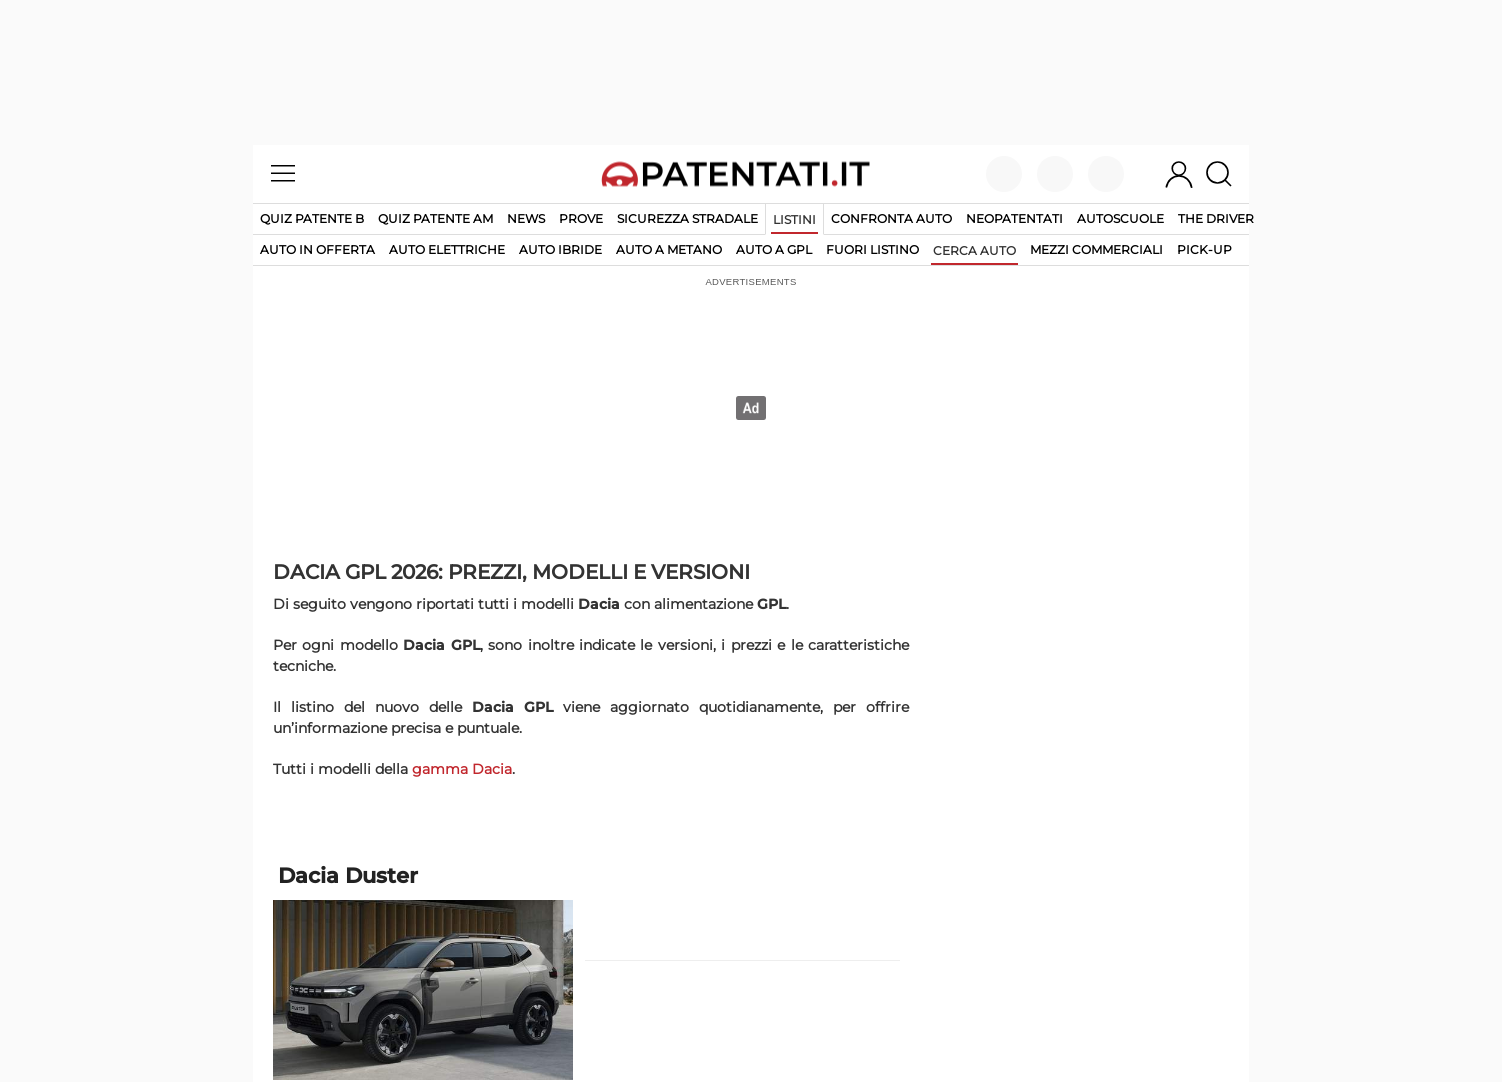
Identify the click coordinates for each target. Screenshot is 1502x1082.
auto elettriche (447, 249)
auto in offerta (317, 249)
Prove (581, 218)
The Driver (1216, 218)
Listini (794, 219)
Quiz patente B (312, 218)
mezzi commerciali (1096, 249)
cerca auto (974, 250)
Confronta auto (891, 218)
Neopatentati (1014, 218)
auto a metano (669, 249)
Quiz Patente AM (435, 218)
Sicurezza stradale (687, 218)
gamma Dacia (462, 769)
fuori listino (872, 249)
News (526, 218)
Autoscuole (1120, 218)
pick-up (1204, 249)
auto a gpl (774, 249)
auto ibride (560, 249)
